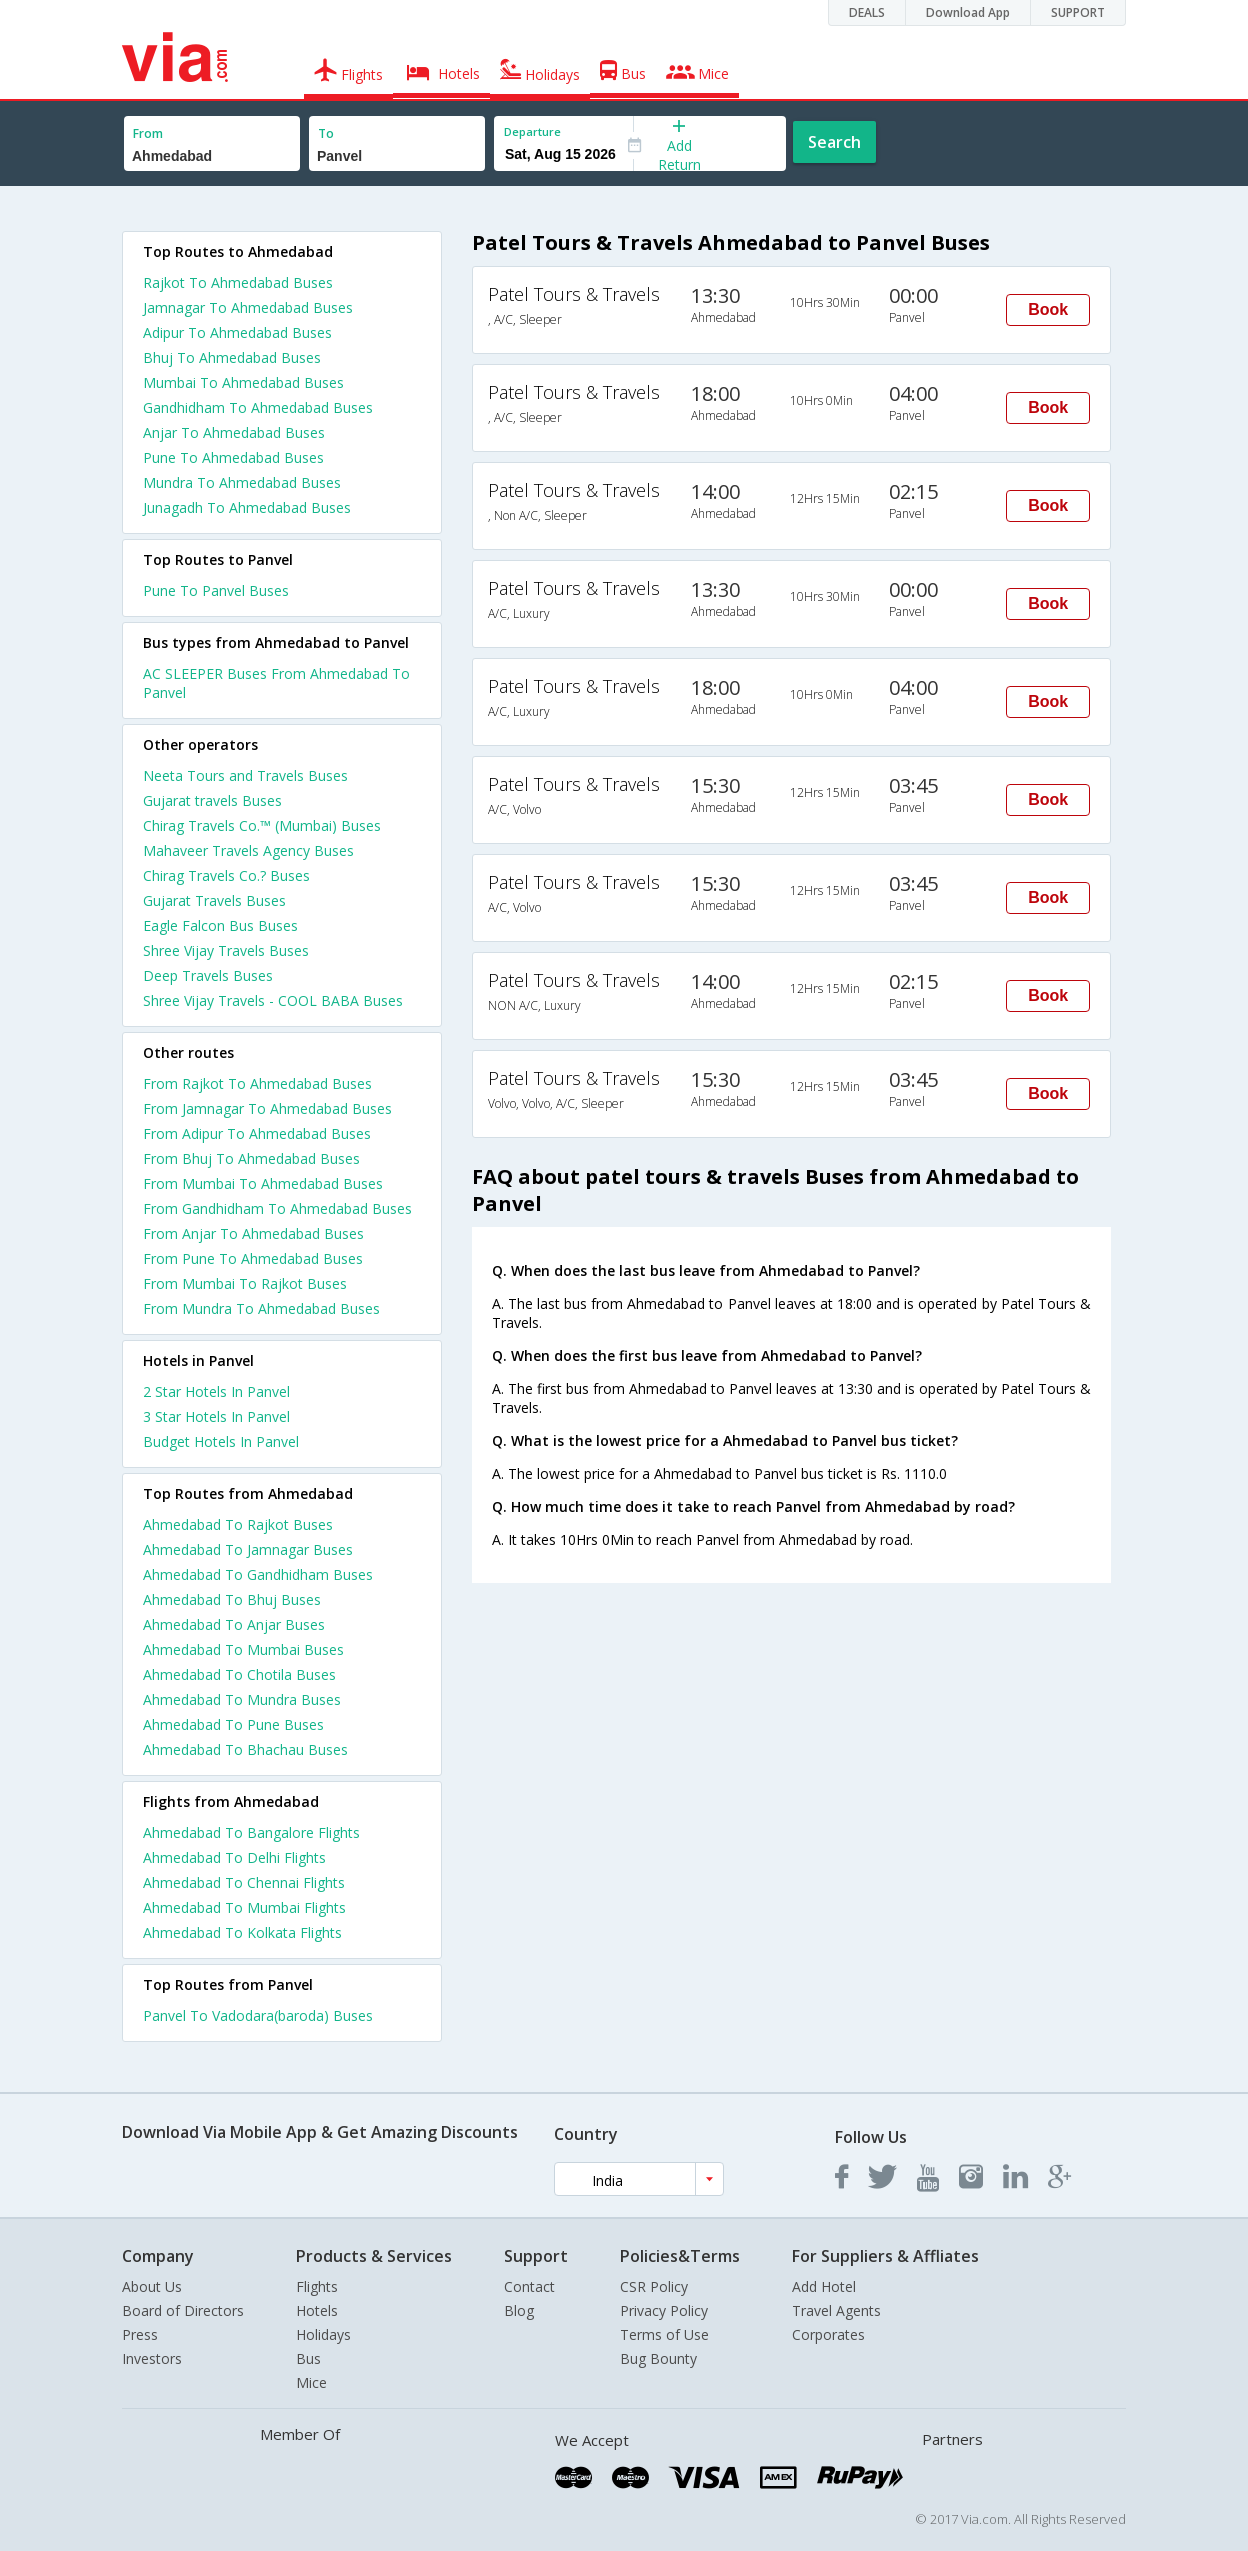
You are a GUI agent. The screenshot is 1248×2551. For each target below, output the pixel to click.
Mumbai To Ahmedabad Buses (243, 382)
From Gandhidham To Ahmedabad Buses (277, 1208)
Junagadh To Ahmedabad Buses (247, 507)
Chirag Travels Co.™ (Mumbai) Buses (262, 825)
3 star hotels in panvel (216, 1416)
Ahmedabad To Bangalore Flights (251, 1832)
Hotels (317, 2310)
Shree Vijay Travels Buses (226, 950)
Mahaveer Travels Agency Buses (248, 850)
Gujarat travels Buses (212, 800)
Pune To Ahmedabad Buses (233, 457)
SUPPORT (1078, 12)
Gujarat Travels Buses (214, 900)
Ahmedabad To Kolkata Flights (242, 1932)
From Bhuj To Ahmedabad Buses (251, 1158)
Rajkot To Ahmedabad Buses (238, 282)
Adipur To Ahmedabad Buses (237, 332)
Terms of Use (664, 2334)
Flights (317, 2286)
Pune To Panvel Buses (216, 590)
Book (1048, 309)
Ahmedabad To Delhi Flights (234, 1857)
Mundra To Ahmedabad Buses (242, 482)
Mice (311, 2382)
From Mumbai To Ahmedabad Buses (263, 1183)
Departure (532, 131)
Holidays (323, 2334)
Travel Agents (836, 2310)
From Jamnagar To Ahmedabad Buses (267, 1108)
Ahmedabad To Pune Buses (233, 1724)
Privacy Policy (664, 2310)
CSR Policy (654, 2286)
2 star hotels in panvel (216, 1391)
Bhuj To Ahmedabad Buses (232, 357)
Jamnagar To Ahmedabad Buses (248, 307)
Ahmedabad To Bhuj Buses (232, 1599)
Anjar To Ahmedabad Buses (234, 432)
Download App (968, 12)
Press (140, 2334)
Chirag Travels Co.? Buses (226, 875)
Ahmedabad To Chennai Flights (244, 1882)
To (326, 133)
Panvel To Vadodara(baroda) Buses (258, 2015)
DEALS (867, 12)
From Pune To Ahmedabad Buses (253, 1258)
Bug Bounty (658, 2358)
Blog (519, 2310)
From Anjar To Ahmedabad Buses (253, 1233)
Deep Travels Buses (208, 975)
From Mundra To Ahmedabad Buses (261, 1308)
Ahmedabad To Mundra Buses (242, 1699)
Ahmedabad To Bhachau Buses (245, 1749)
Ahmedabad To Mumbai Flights (244, 1907)
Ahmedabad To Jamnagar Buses (248, 1549)
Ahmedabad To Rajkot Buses (238, 1524)
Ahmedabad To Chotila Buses (239, 1674)
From (148, 133)
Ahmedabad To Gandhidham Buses (258, 1574)
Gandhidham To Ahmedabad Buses (258, 407)
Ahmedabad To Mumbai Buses (243, 1649)
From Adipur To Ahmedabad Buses (257, 1133)
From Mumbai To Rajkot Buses (245, 1283)
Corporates (828, 2334)
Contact (529, 2286)
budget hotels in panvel (221, 1441)
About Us (152, 2286)
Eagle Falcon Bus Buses (220, 925)
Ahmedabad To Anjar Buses (234, 1624)
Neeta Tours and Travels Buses (245, 775)
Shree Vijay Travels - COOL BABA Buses (273, 1000)
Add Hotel (824, 2286)
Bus (308, 2358)
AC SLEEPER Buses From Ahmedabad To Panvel (276, 683)
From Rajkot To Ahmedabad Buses (257, 1083)
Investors (152, 2358)
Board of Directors (183, 2310)
